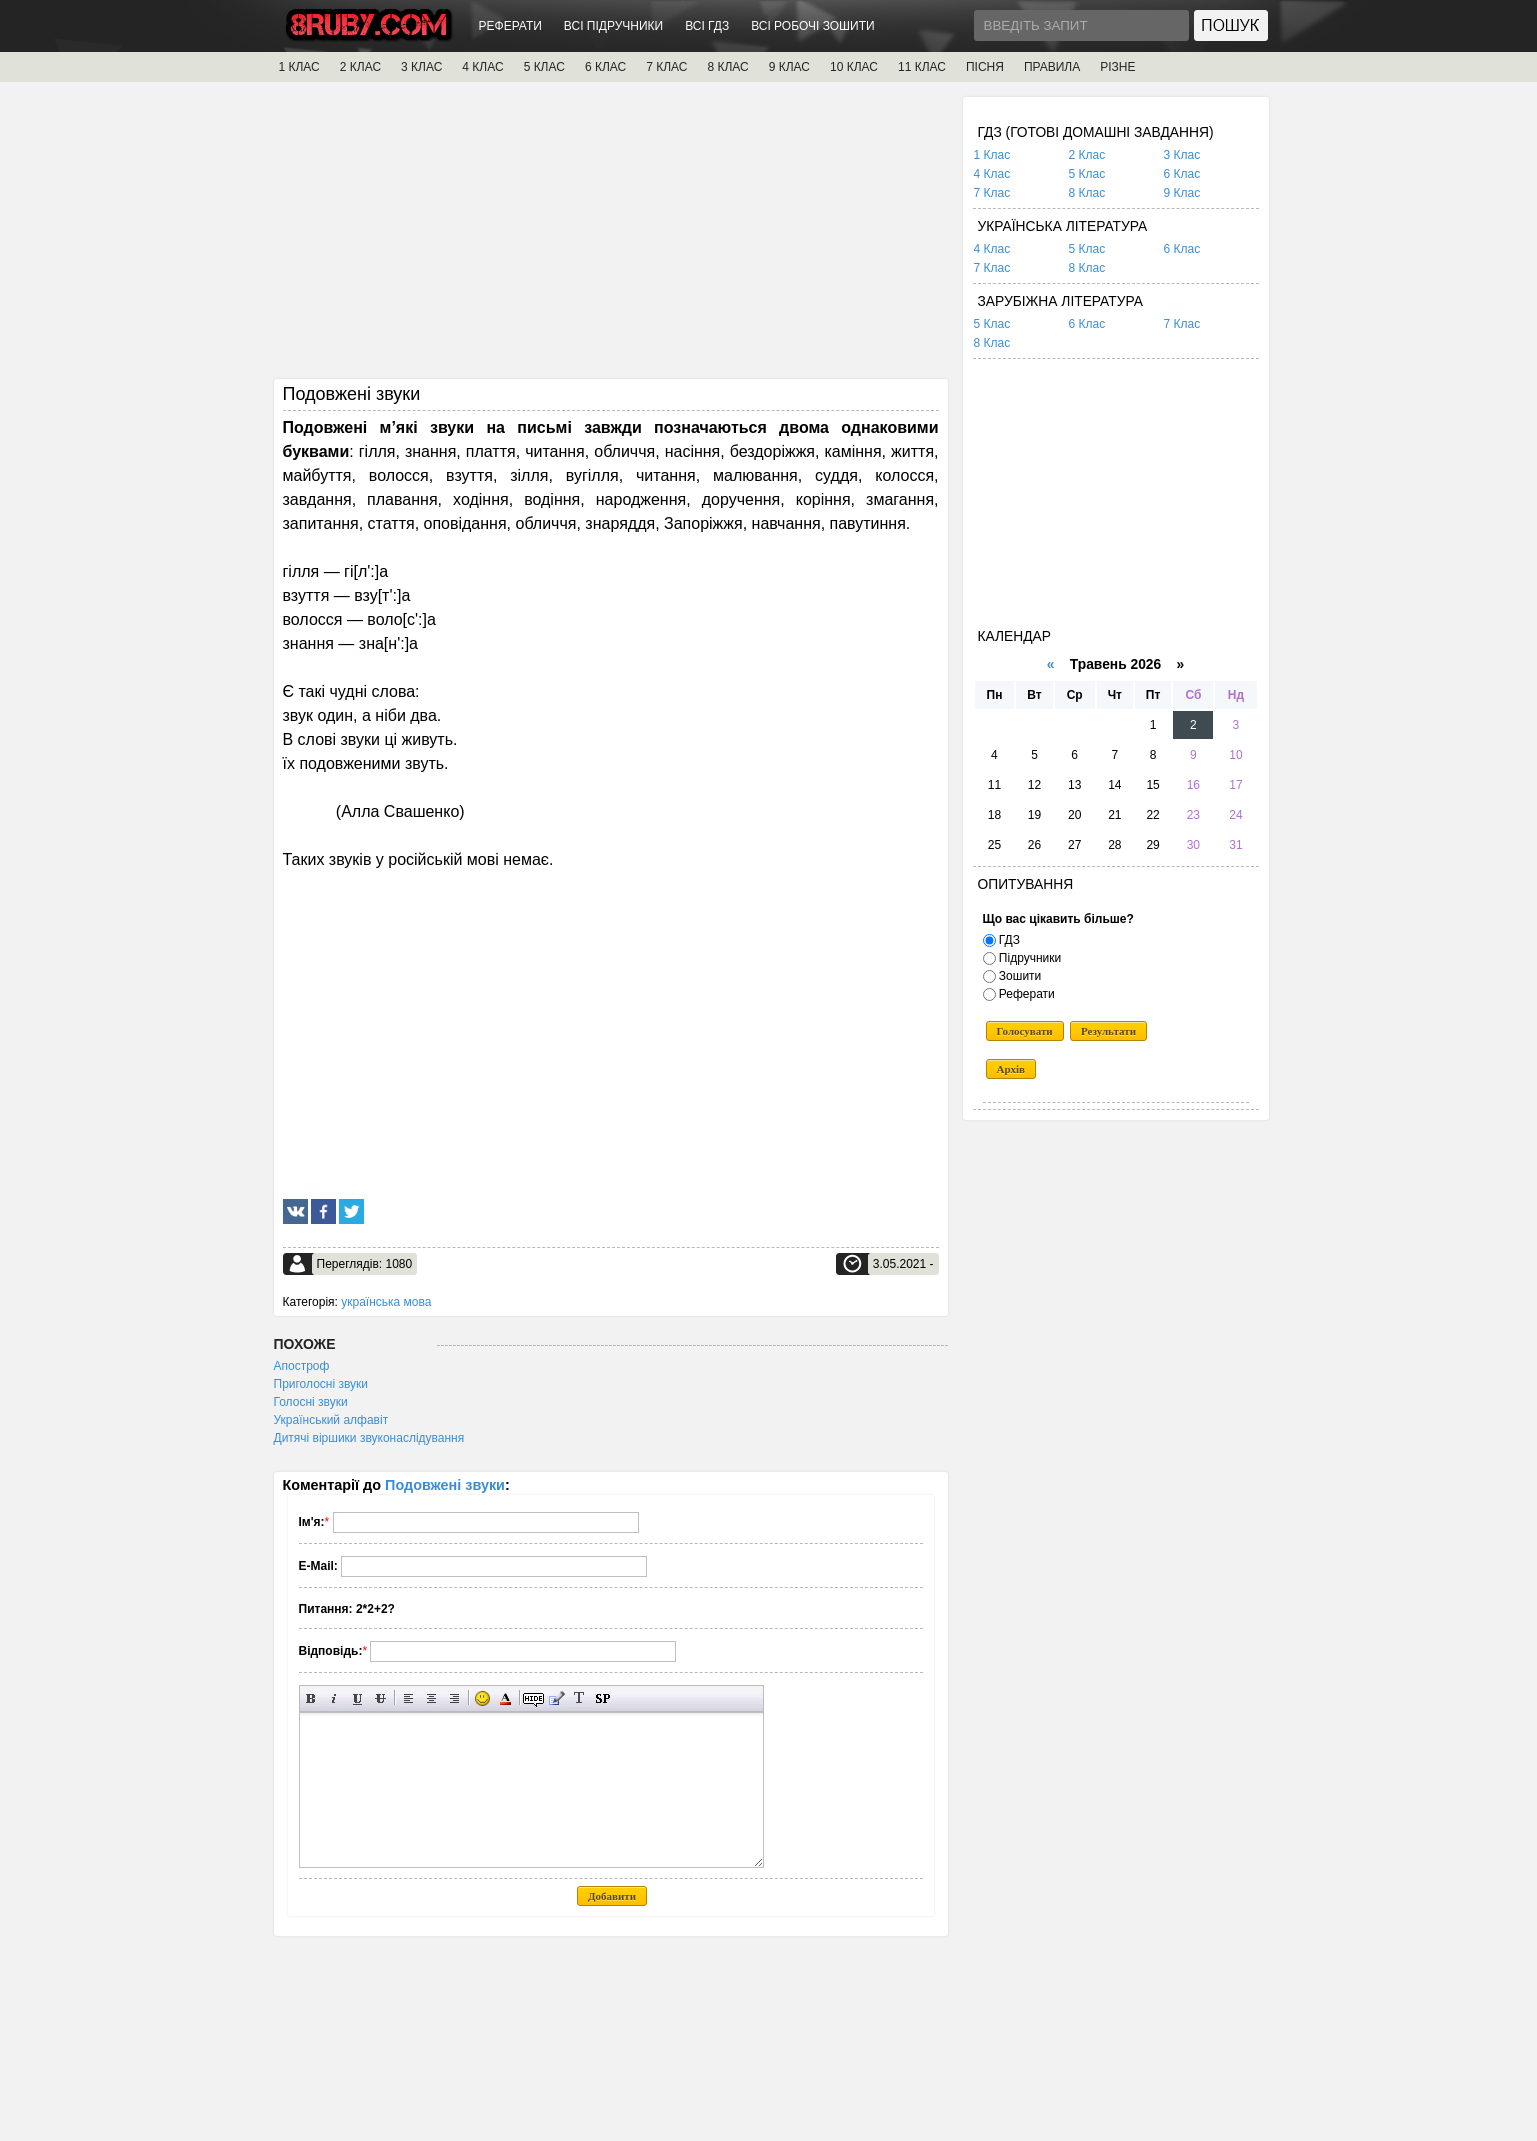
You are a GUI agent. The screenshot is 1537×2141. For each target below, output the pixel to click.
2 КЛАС (360, 67)
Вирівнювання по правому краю (454, 1698)
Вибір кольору (505, 1698)
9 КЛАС (789, 67)
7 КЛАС (666, 67)
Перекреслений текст (380, 1698)
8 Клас (1087, 193)
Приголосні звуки (321, 1384)
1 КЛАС (299, 67)
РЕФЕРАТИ (510, 26)
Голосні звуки (311, 1402)
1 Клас (992, 155)
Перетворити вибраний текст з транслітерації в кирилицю (579, 1698)
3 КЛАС (421, 67)
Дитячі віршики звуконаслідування (369, 1438)
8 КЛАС (727, 67)
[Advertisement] (611, 237)
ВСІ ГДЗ (707, 26)
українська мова (386, 1302)
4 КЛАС (482, 67)
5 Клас (1087, 174)
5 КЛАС (544, 67)
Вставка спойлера (602, 1698)
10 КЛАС (854, 67)
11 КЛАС (922, 67)
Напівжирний (311, 1698)
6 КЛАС (605, 67)
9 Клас (1182, 193)
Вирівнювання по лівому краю (408, 1698)
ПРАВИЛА (1052, 67)
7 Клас (992, 193)
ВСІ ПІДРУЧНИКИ (613, 26)
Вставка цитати (556, 1698)
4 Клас (992, 174)
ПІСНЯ (985, 67)
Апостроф (302, 1366)
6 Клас (1182, 174)
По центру (431, 1698)
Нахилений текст (334, 1698)
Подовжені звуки (445, 1485)
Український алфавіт (331, 1420)
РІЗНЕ (1117, 67)
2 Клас (1087, 155)
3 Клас (1182, 155)
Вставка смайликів (482, 1698)
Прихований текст (533, 1698)
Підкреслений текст (357, 1698)
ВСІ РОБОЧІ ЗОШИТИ (813, 26)
